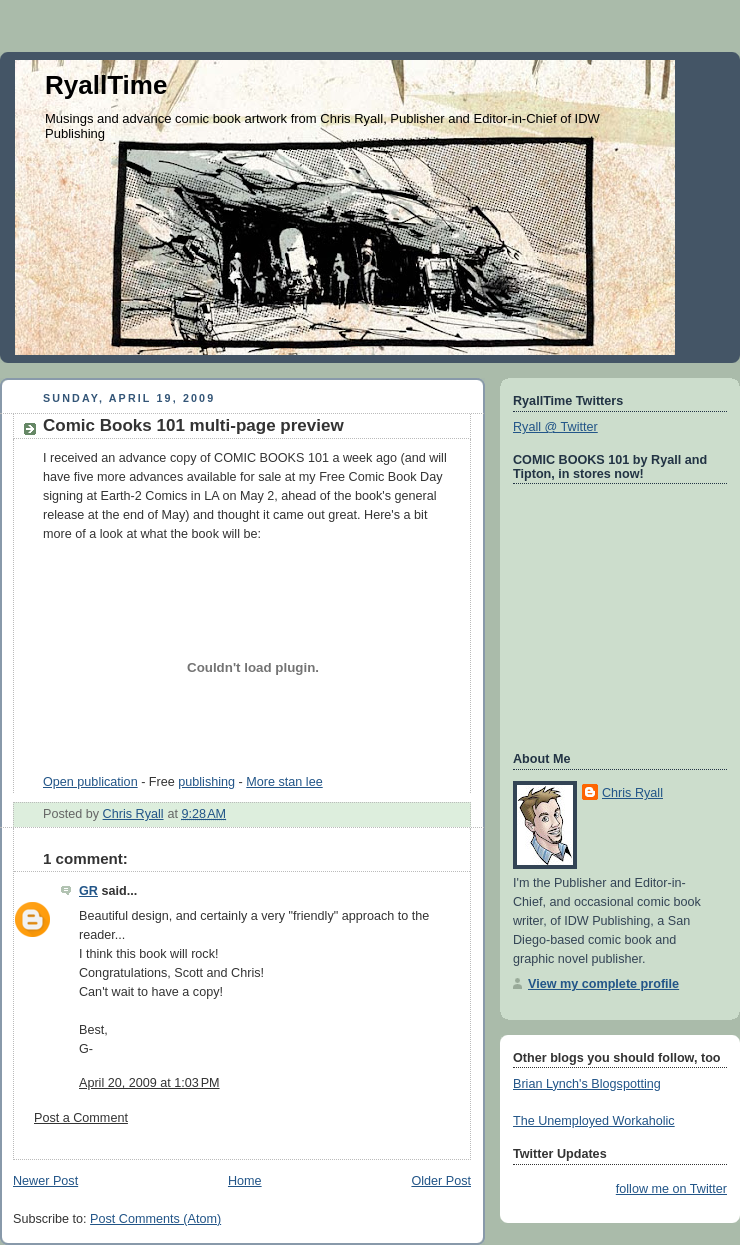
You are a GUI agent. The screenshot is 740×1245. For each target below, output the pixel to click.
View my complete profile (603, 984)
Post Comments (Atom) (155, 1219)
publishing (206, 782)
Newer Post (45, 1181)
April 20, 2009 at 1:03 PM (149, 1083)
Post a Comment (81, 1118)
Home (245, 1181)
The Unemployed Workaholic (594, 1121)
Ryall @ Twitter (555, 427)
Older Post (441, 1181)
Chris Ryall (632, 793)
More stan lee (284, 782)
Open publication (90, 782)
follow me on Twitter (671, 1189)
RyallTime (106, 85)
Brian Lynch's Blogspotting (587, 1084)
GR (88, 891)
